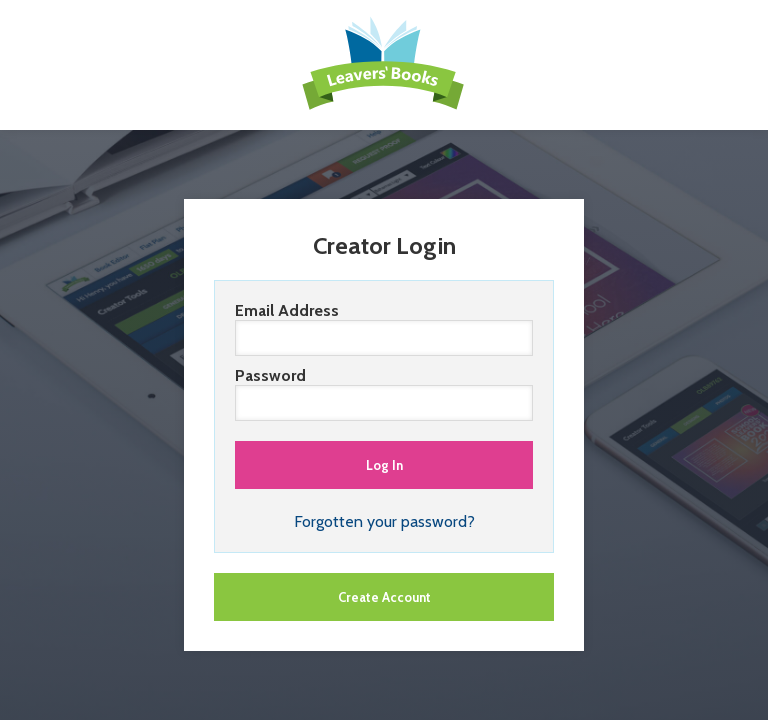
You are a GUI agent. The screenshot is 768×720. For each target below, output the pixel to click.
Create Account (384, 597)
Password (384, 393)
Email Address (384, 328)
